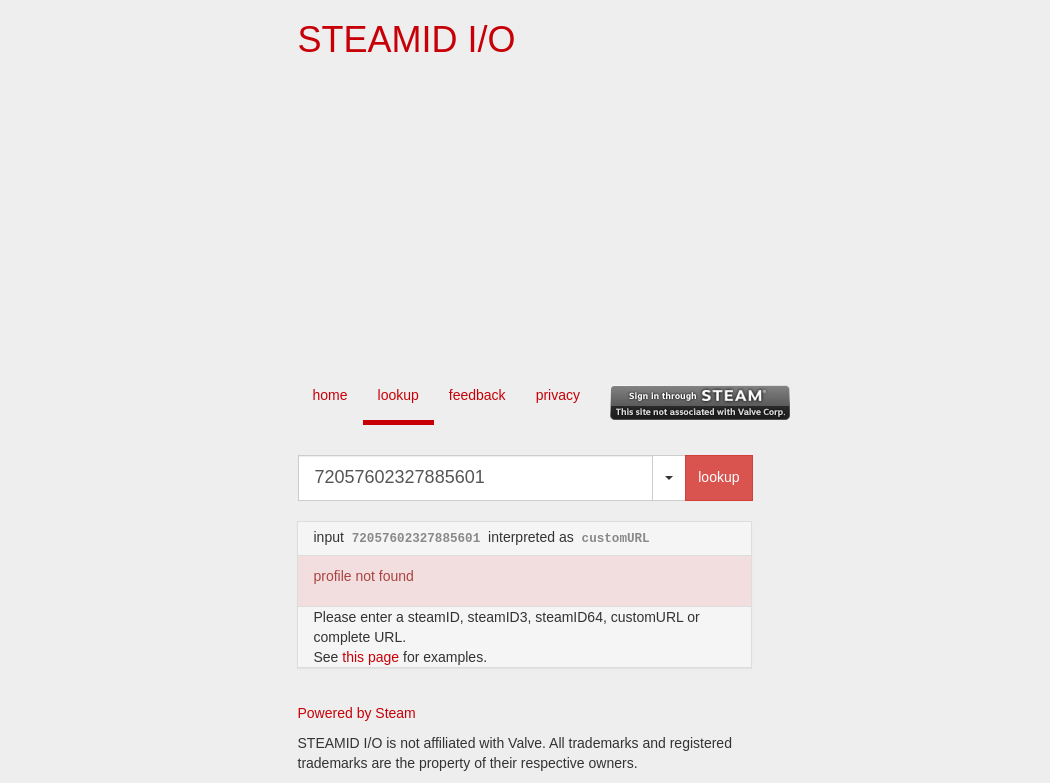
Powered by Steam (357, 713)
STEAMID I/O (406, 39)
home (330, 395)
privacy (558, 395)
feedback (477, 395)
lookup (398, 395)
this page (370, 657)
